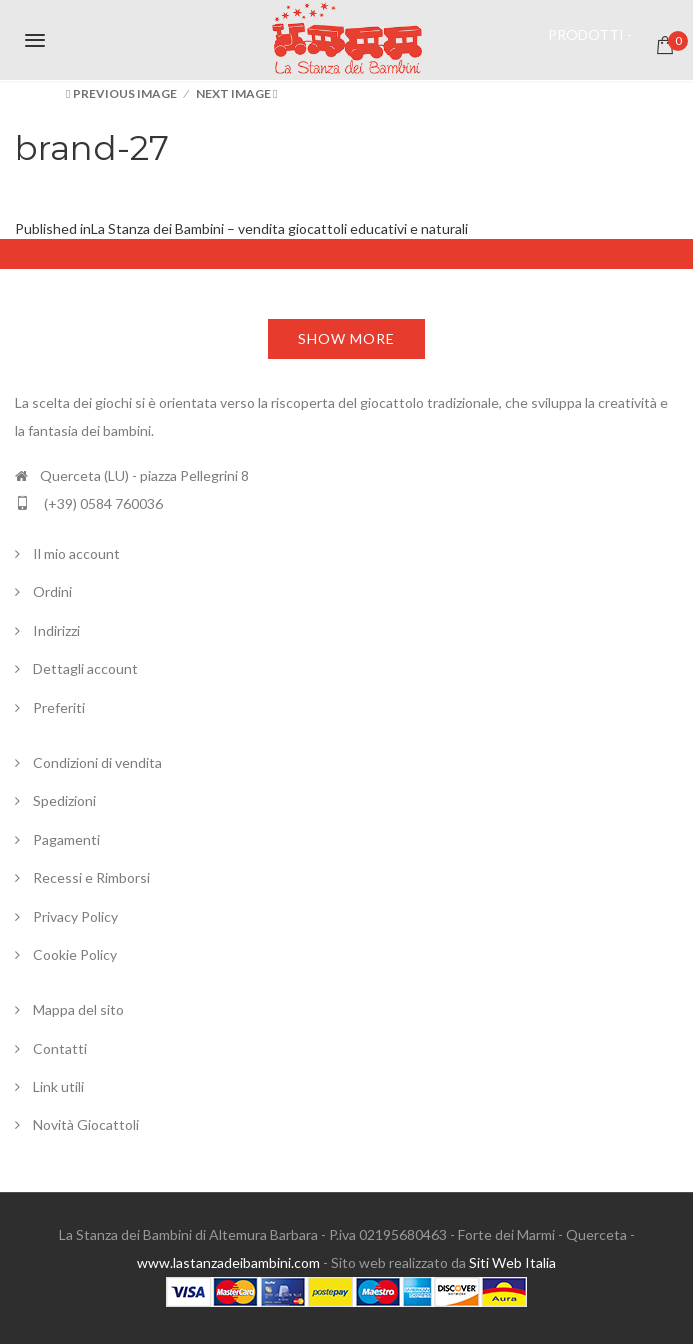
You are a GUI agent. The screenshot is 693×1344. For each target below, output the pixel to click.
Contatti (60, 1048)
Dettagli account (85, 668)
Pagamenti (66, 839)
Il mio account (76, 553)
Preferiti (59, 707)
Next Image (233, 93)
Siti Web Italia (512, 1262)
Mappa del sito (78, 1009)
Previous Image (125, 93)
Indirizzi (56, 630)
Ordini (52, 591)
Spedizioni (64, 800)
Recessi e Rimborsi (91, 877)
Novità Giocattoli (86, 1124)
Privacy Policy (75, 916)
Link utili (58, 1086)
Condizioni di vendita (97, 762)
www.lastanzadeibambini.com (228, 1262)
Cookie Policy (75, 954)
